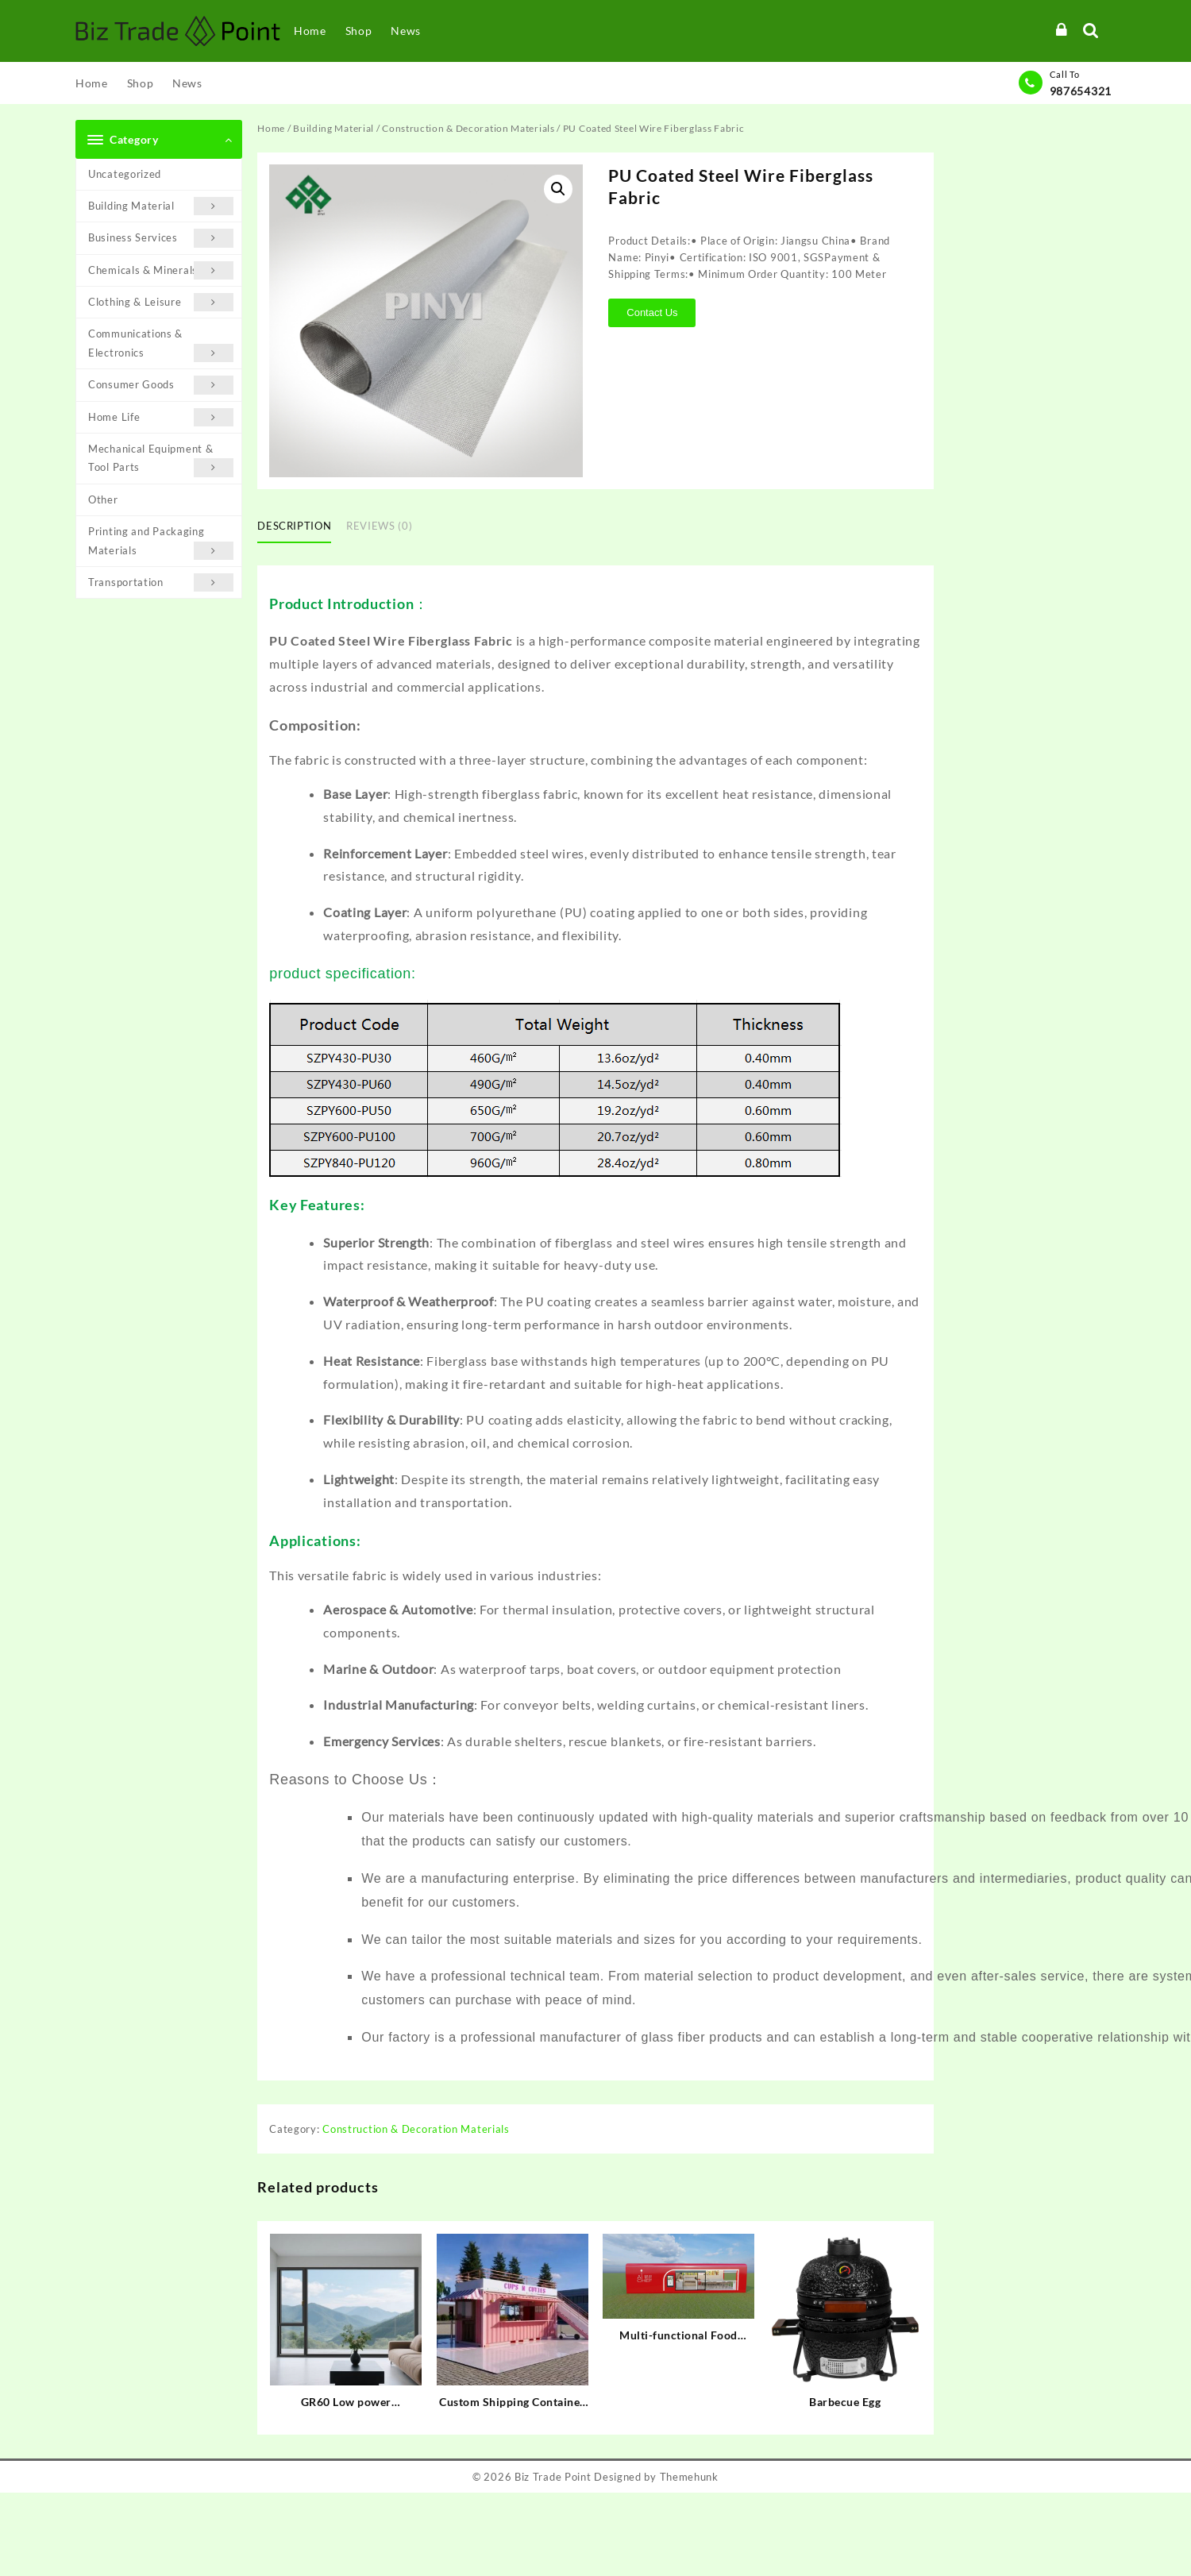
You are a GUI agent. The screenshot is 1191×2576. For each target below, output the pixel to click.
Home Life (160, 417)
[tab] (300, 527)
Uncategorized (124, 174)
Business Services (160, 238)
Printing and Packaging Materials (160, 542)
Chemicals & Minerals (160, 270)
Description (294, 525)
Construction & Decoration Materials (468, 128)
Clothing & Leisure (160, 302)
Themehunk (689, 2476)
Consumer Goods (160, 385)
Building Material (160, 206)
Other (103, 499)
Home (271, 128)
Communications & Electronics (160, 344)
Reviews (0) (379, 525)
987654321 (1081, 91)
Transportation (160, 582)
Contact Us (651, 312)
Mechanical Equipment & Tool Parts (160, 459)
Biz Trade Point (553, 2476)
